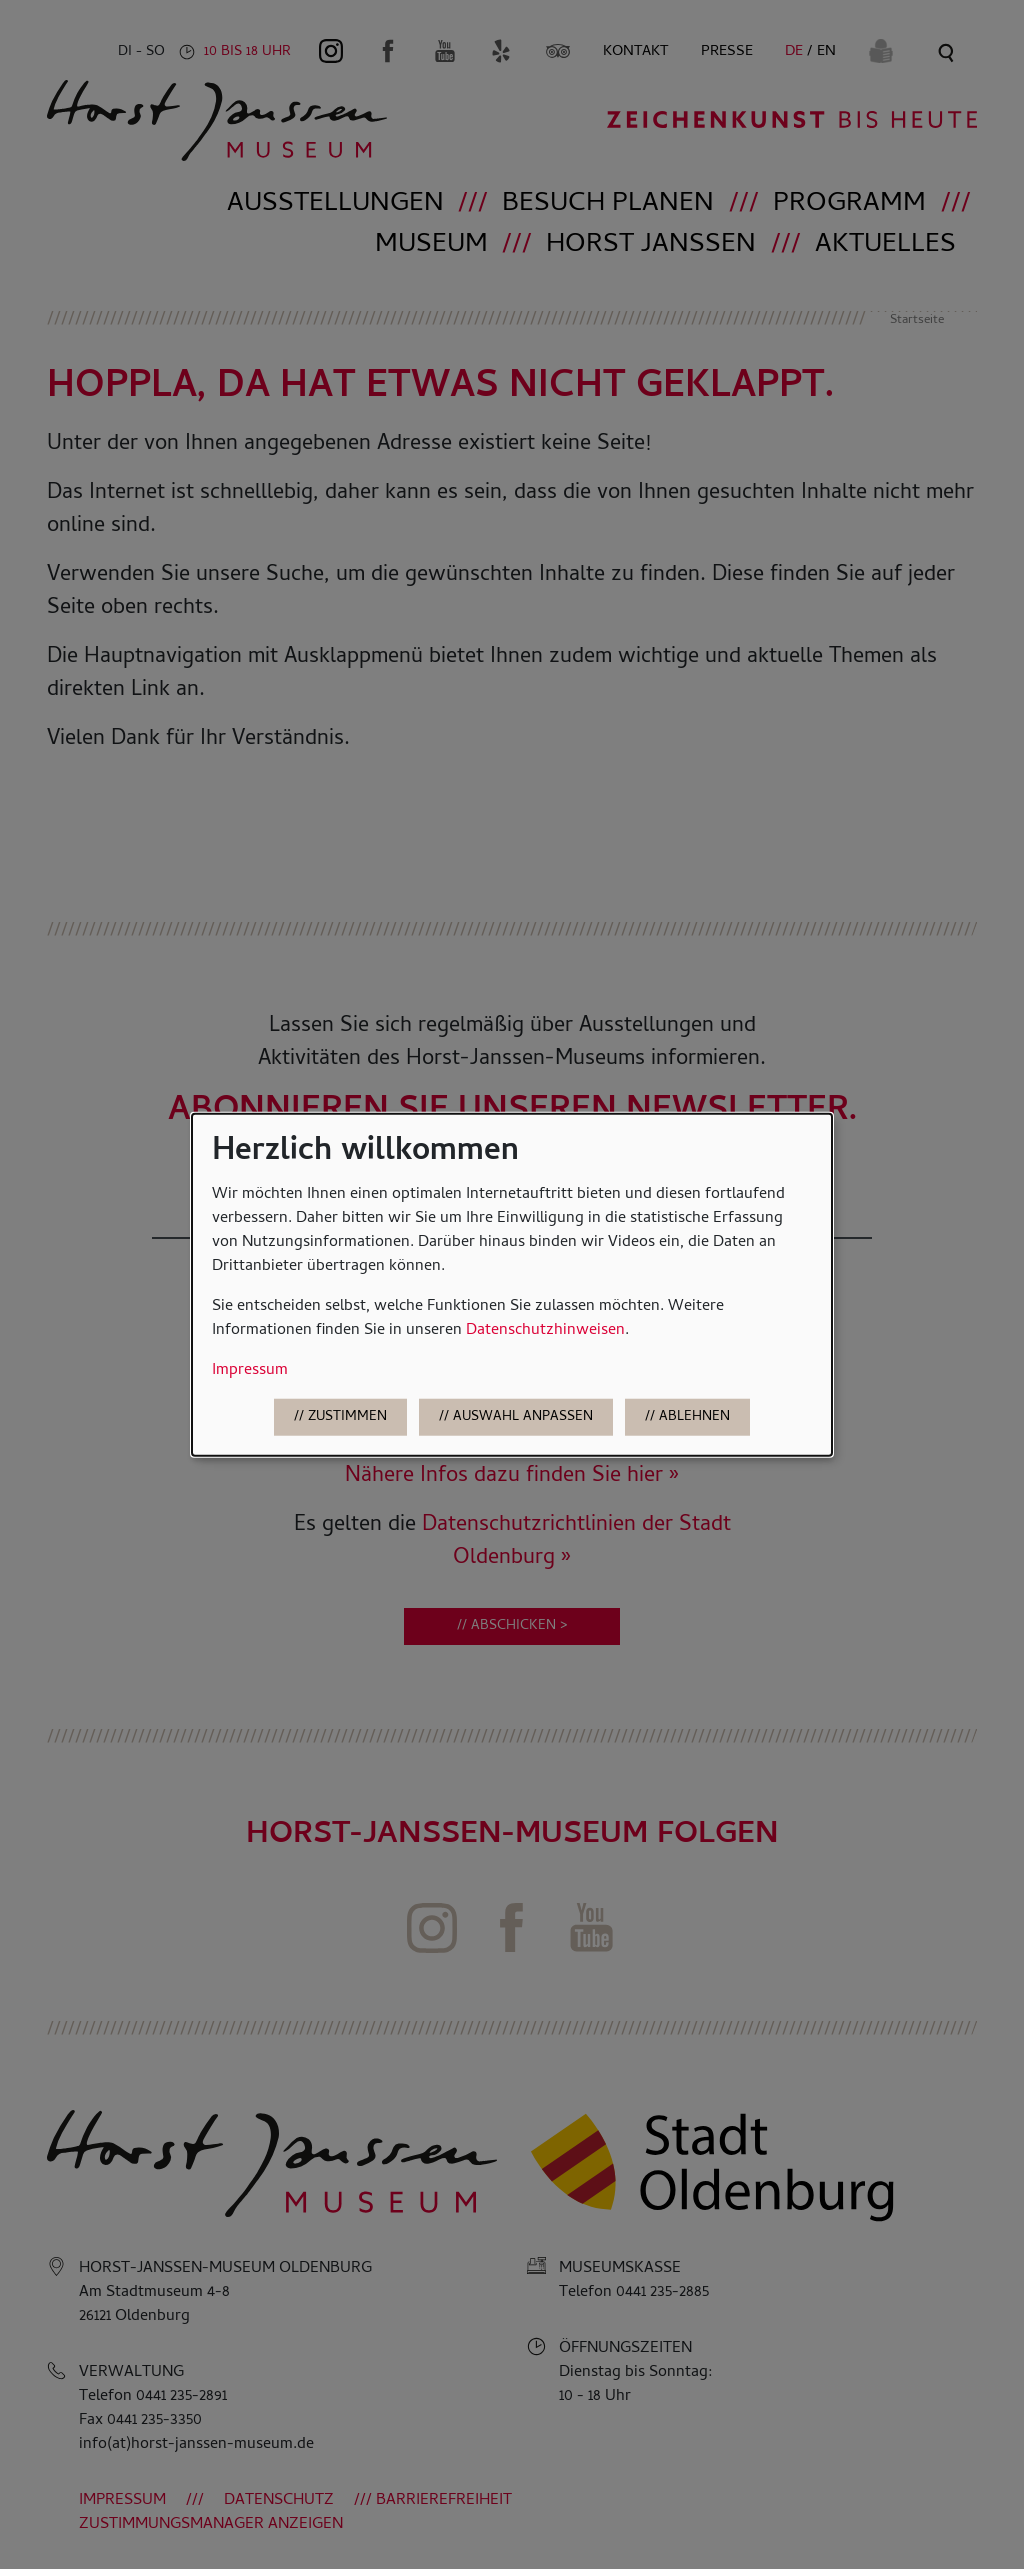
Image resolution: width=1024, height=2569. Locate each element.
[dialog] (512, 1284)
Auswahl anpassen (523, 1417)
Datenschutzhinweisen (545, 1331)
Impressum (250, 1371)
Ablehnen (694, 1417)
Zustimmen (347, 1417)
